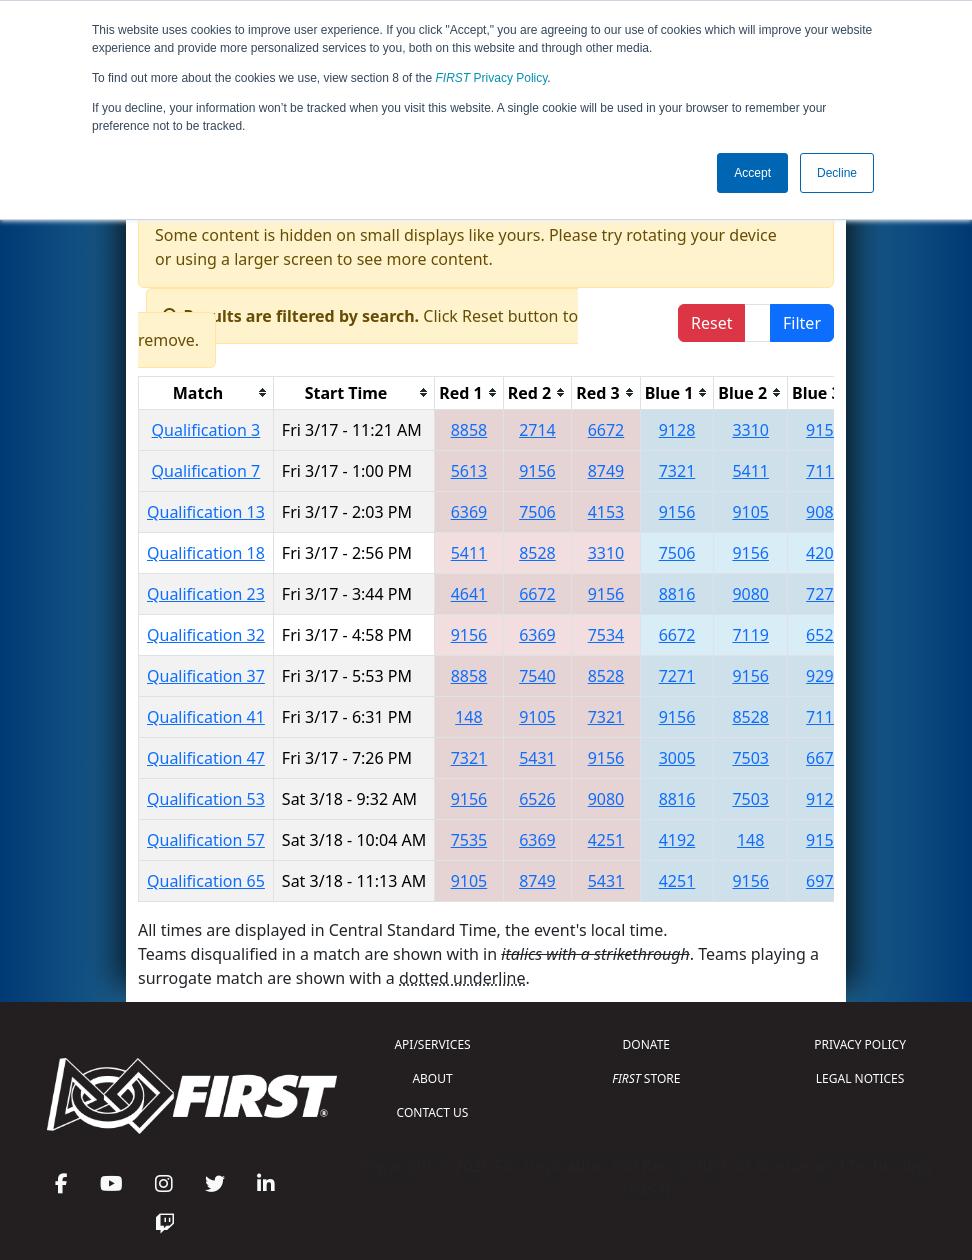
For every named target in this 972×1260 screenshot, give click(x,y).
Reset (711, 323)
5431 (537, 758)
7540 (537, 676)
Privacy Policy (492, 78)
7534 (606, 635)
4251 (606, 840)
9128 (677, 430)
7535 (469, 840)
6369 (469, 512)
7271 (824, 594)
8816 (677, 594)
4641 (469, 594)
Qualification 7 (206, 471)
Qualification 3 (206, 430)
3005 (677, 758)
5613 (469, 471)
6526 (824, 635)
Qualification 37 (206, 676)
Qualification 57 (206, 840)
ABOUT (432, 1078)
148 (468, 717)
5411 (750, 471)
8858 (469, 430)
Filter (802, 323)
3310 (750, 430)
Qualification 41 (206, 717)
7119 (824, 471)
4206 (824, 553)
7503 (750, 758)
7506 (537, 512)
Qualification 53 (206, 799)
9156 (824, 430)
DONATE (646, 1044)
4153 (606, 512)
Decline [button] (837, 173)
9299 (824, 676)
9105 (750, 512)
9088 (824, 512)
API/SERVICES (432, 1044)
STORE (646, 1078)
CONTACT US (433, 1112)
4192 (677, 840)
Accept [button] (752, 173)
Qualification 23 (206, 594)
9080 (750, 594)
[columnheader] (206, 392)
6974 (824, 881)
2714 (537, 430)
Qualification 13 (206, 512)
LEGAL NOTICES (860, 1078)
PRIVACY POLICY (860, 1044)
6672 (606, 430)
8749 (606, 471)
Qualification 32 (206, 635)
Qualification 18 (206, 553)
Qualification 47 (206, 758)
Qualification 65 (206, 881)
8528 (537, 553)
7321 (677, 471)
